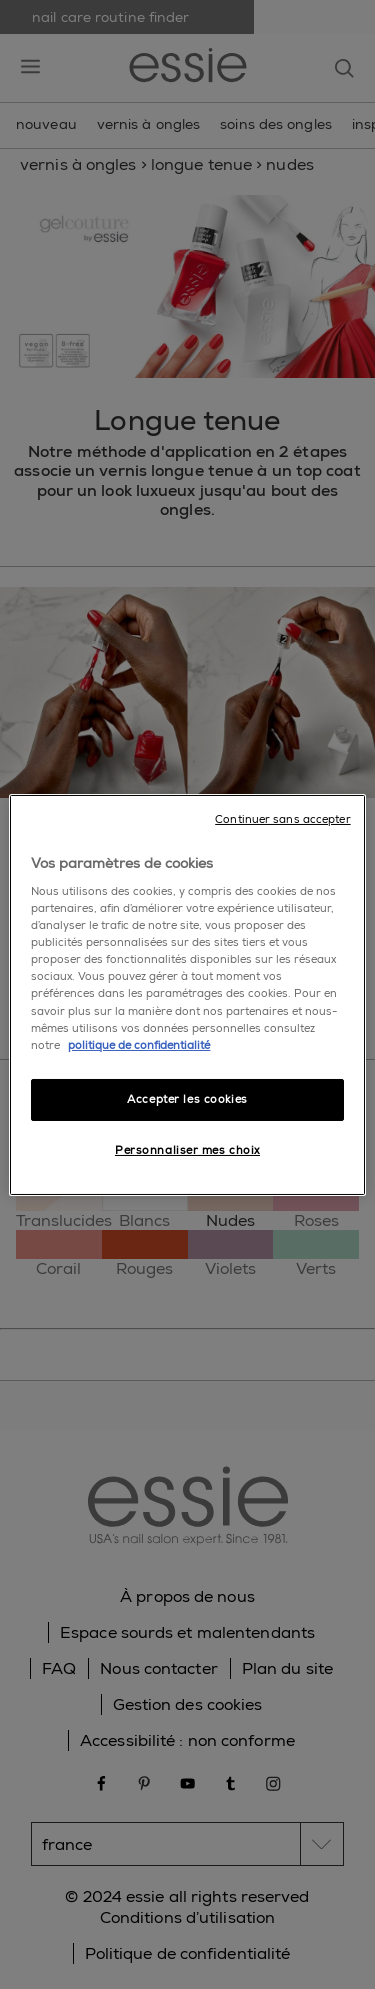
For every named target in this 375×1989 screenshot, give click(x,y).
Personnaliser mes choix (187, 1150)
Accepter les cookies (187, 1099)
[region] (187, 994)
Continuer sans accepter (282, 818)
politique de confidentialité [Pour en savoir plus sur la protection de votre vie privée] (139, 1045)
